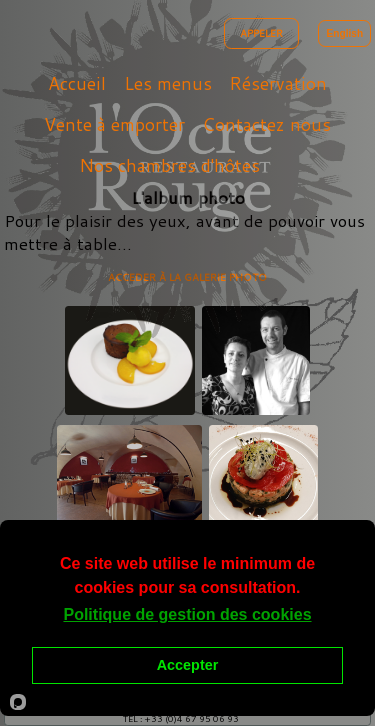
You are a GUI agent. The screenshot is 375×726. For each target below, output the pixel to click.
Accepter (188, 665)
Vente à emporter (114, 124)
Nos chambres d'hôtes (169, 165)
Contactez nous (266, 124)
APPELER (261, 33)
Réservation (278, 83)
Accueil (77, 83)
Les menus (168, 83)
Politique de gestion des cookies (187, 614)
